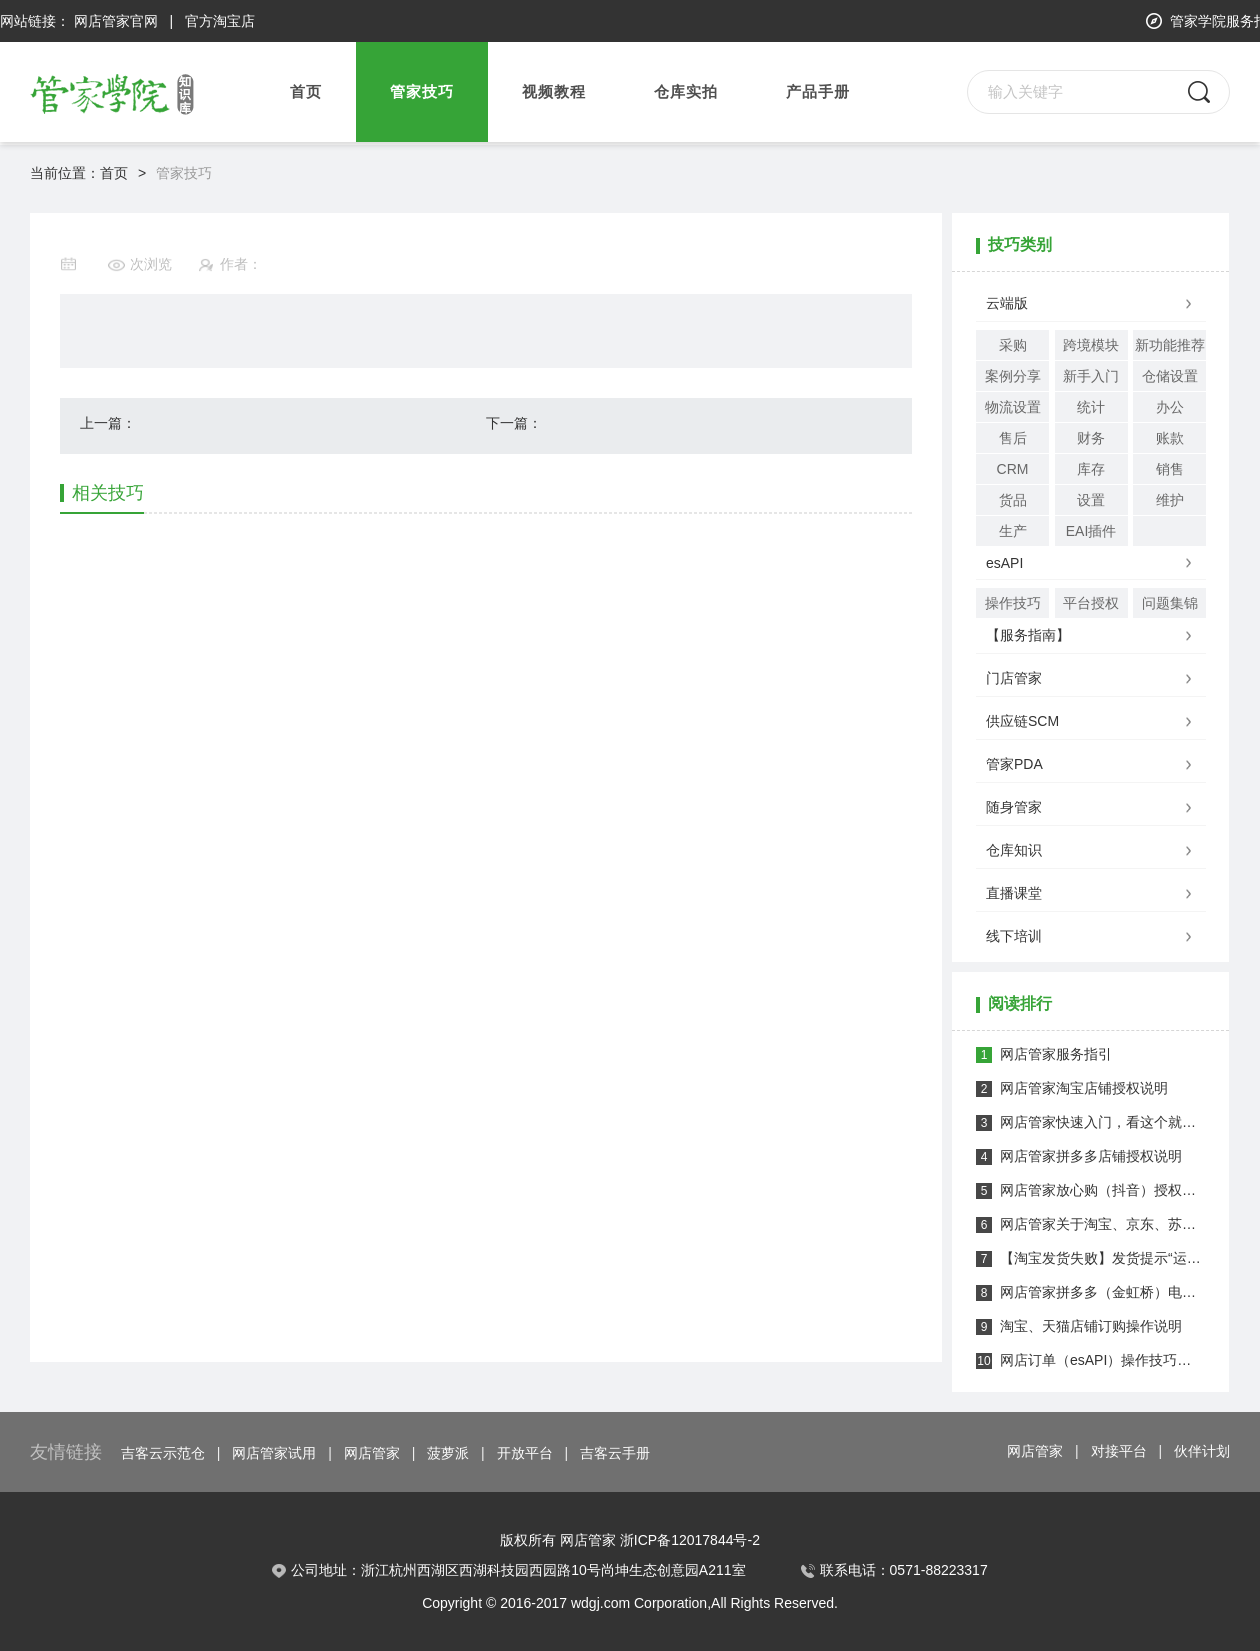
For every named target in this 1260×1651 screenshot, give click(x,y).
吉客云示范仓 (163, 1453)
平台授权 (1091, 603)
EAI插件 (1091, 531)
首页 (306, 92)
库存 (1091, 469)
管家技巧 (184, 173)
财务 (1091, 438)
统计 (1091, 407)
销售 (1170, 469)
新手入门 (1091, 376)
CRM (1013, 469)
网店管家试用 (274, 1453)
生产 (1013, 531)
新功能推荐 (1170, 345)
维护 (1170, 500)
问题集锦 (1170, 603)
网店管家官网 (116, 21)
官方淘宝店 (220, 21)
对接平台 (1119, 1451)
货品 (1013, 500)
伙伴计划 (1202, 1451)
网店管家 (372, 1453)
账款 (1170, 438)
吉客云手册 (615, 1453)
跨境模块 (1091, 345)
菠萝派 (448, 1453)
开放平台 (525, 1453)
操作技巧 (1013, 603)
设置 (1091, 500)
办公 (1170, 407)
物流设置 (1013, 407)
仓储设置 (1170, 376)
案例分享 (1013, 376)
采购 (1013, 345)
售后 (1013, 438)
